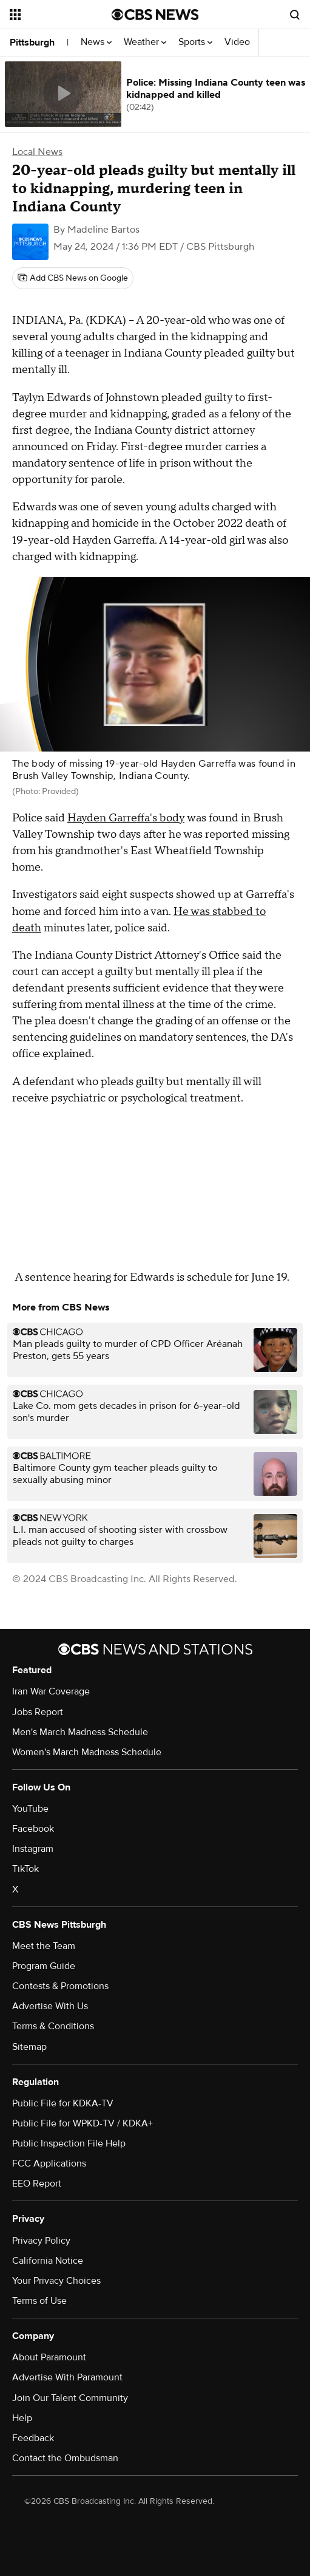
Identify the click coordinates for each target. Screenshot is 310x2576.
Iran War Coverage (51, 1691)
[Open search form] (294, 14)
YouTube (30, 1809)
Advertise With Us (50, 2006)
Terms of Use (39, 2301)
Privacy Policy (41, 2240)
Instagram (32, 1849)
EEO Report (36, 2183)
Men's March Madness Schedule (80, 1732)
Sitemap (29, 2047)
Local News (37, 152)
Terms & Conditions (53, 2026)
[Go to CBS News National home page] (155, 15)
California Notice (47, 2261)
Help (22, 2418)
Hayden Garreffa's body (125, 818)
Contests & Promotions (60, 1986)
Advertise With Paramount (67, 2377)
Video (237, 42)
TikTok (25, 1869)
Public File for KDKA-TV (62, 2103)
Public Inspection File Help (69, 2143)
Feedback (33, 2438)
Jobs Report (37, 1712)
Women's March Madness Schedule (86, 1752)
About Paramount (49, 2357)
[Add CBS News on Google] (72, 278)
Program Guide (43, 1966)
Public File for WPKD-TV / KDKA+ (82, 2123)
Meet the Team (43, 1946)
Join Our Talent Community (70, 2398)
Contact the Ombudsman (65, 2458)
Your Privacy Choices (56, 2281)
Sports (195, 42)
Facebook (33, 1829)
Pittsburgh (32, 42)
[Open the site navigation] (58, 14)
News (96, 42)
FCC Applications (49, 2163)
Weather (145, 42)
